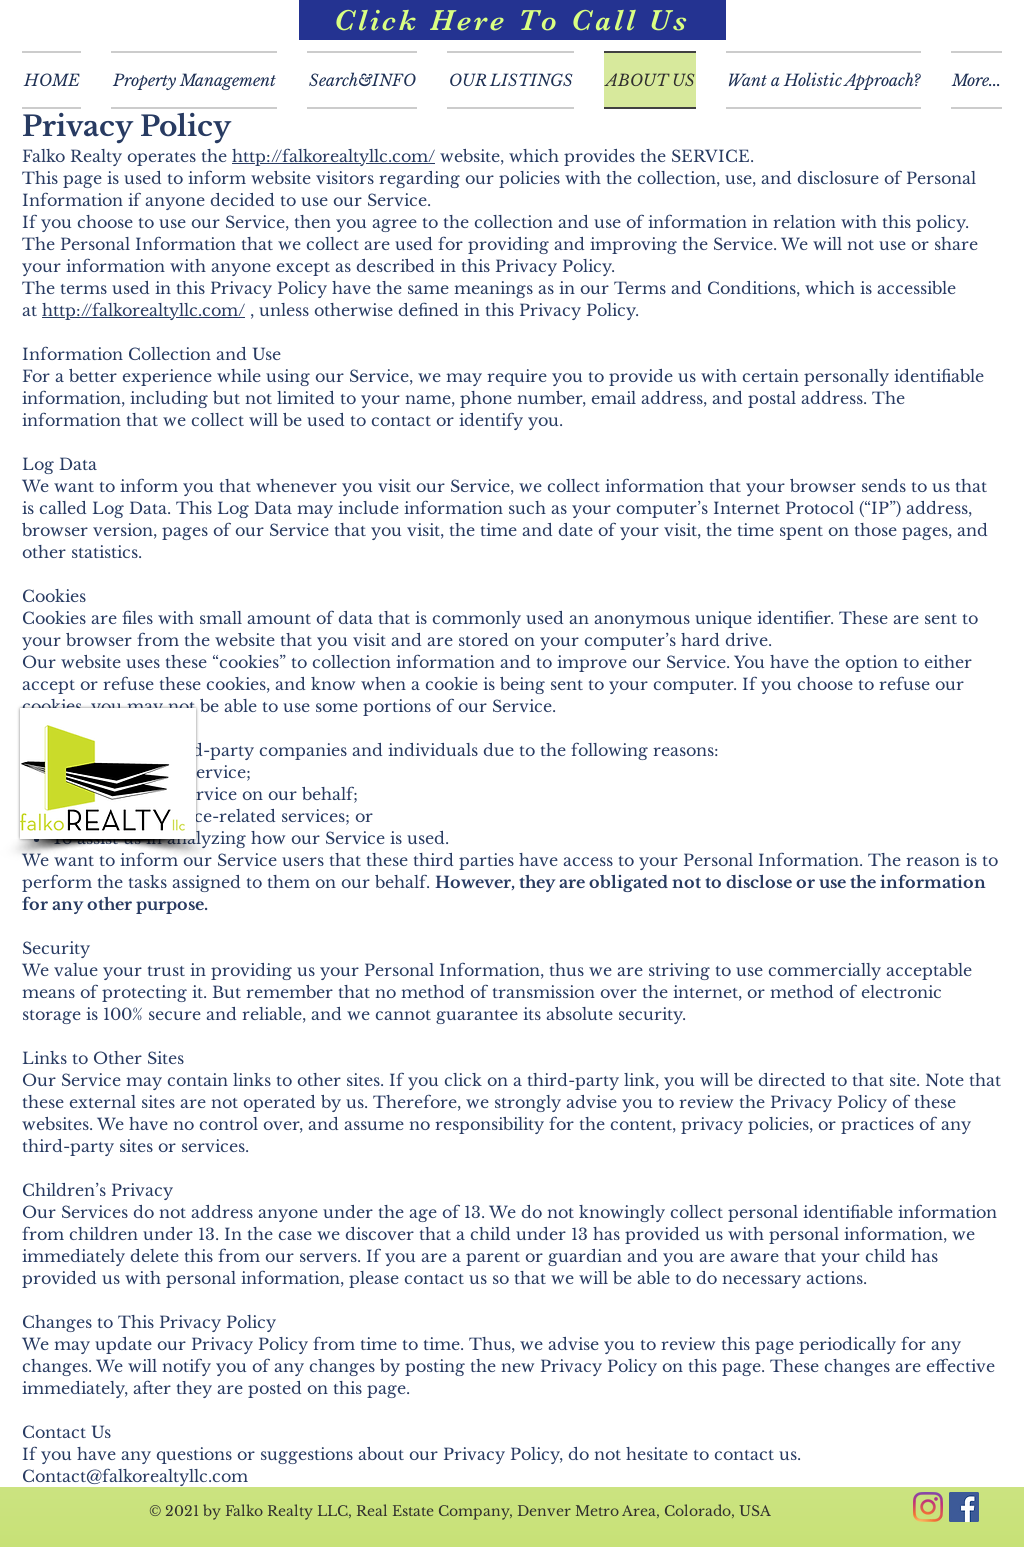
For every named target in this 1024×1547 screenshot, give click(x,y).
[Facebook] (964, 1507)
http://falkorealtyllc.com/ (333, 156)
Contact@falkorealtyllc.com (135, 1476)
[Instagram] (928, 1507)
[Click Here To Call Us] (512, 20)
